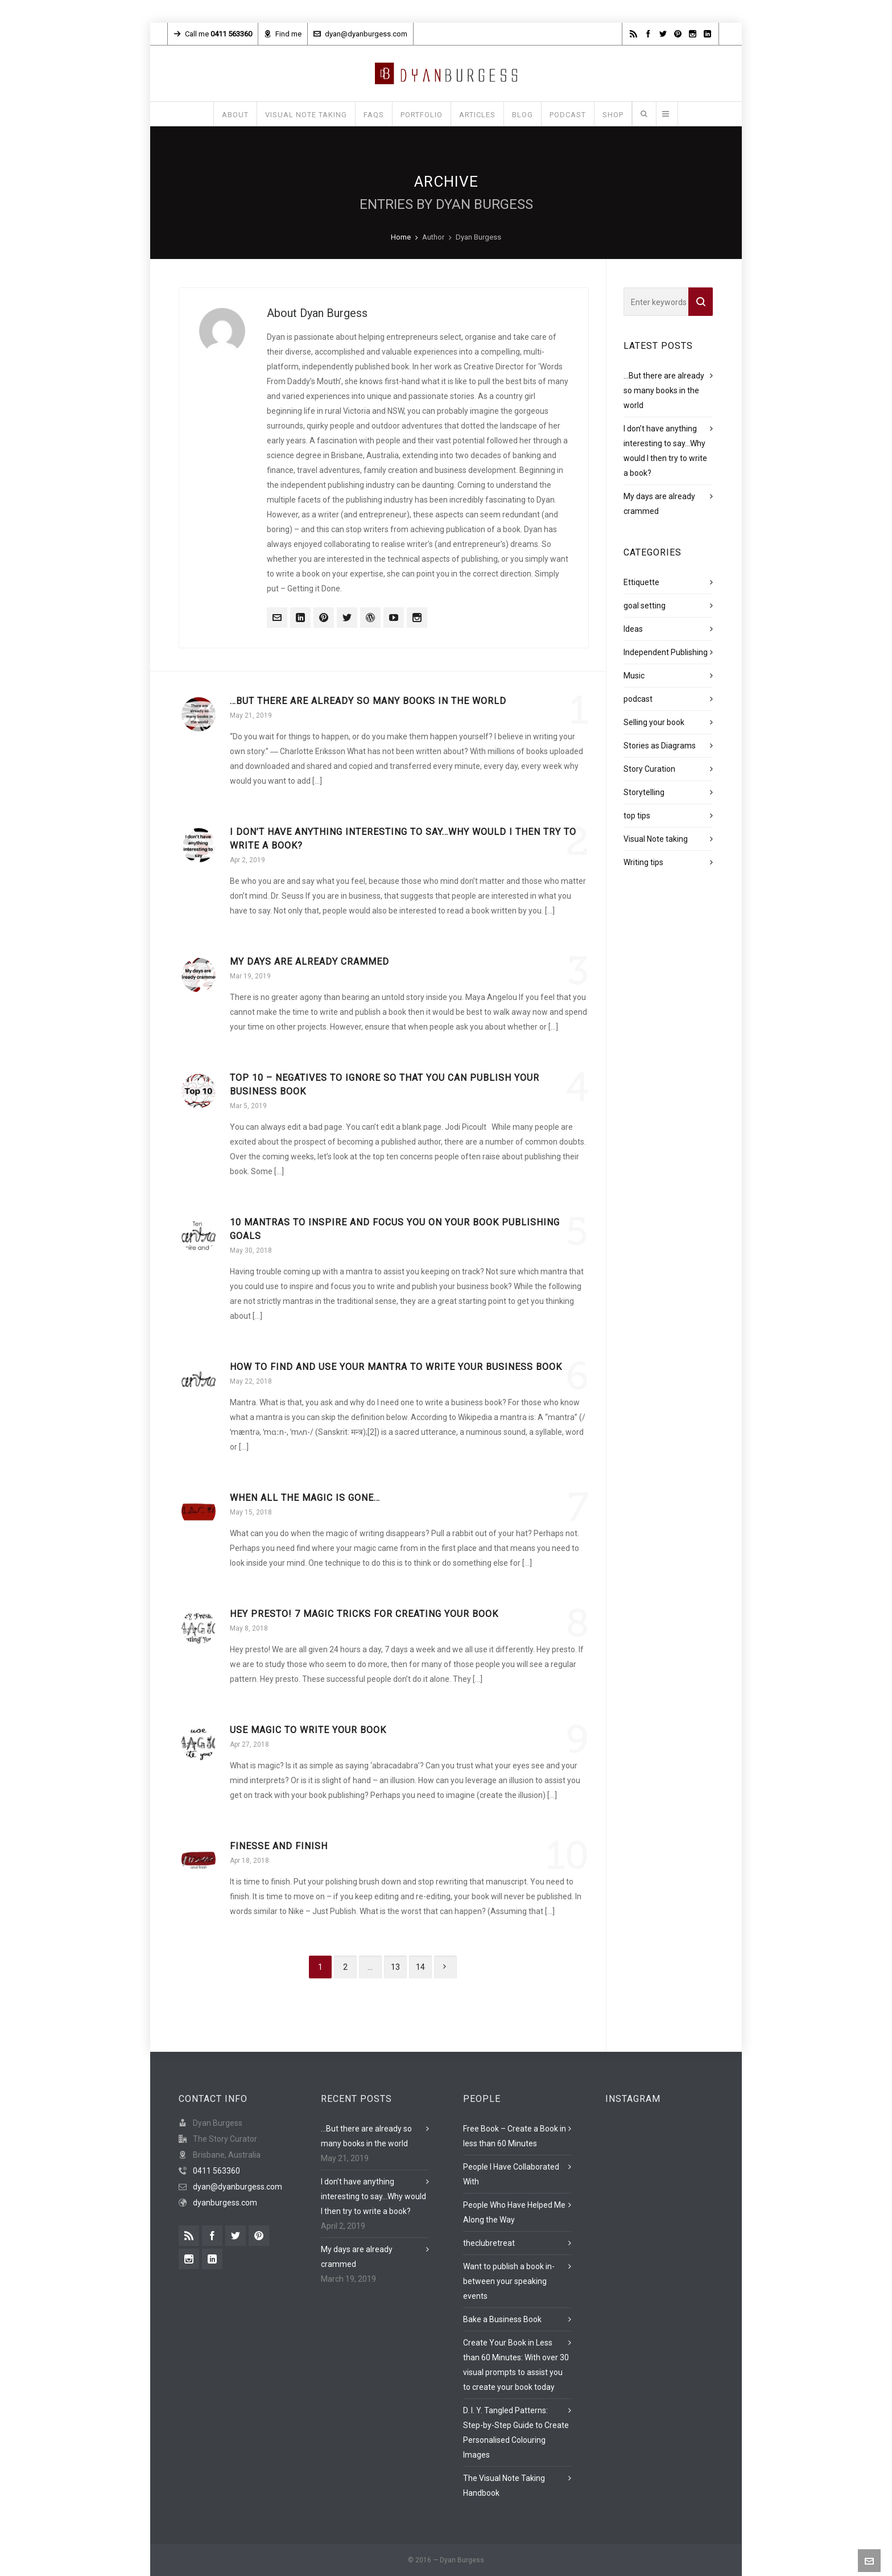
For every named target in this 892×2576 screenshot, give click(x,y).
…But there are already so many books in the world (368, 701)
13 (395, 1967)
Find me (283, 34)
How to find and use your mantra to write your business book (396, 1366)
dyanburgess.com (225, 2202)
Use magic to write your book (308, 1730)
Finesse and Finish (279, 1846)
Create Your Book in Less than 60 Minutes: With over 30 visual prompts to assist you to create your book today (516, 2365)
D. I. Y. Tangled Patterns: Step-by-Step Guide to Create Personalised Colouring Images (516, 2432)
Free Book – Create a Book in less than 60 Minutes (514, 2136)
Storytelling (643, 792)
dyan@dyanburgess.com (360, 34)
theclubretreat (489, 2243)
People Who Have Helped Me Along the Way (514, 2212)
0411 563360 (216, 2170)
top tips (636, 815)
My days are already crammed (309, 961)
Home (401, 237)
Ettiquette (641, 582)
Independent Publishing (665, 652)
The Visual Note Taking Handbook (504, 2485)
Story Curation (649, 768)
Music (634, 675)
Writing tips (643, 862)
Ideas (633, 628)
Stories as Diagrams (659, 745)
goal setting (644, 605)
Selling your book (653, 722)
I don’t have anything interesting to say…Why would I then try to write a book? (373, 2196)
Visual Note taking (655, 838)
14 (420, 1967)
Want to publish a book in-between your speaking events (509, 2281)
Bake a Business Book (502, 2319)
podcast (638, 698)
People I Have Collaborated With (511, 2174)
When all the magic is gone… (305, 1497)
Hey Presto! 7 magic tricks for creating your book (364, 1613)
